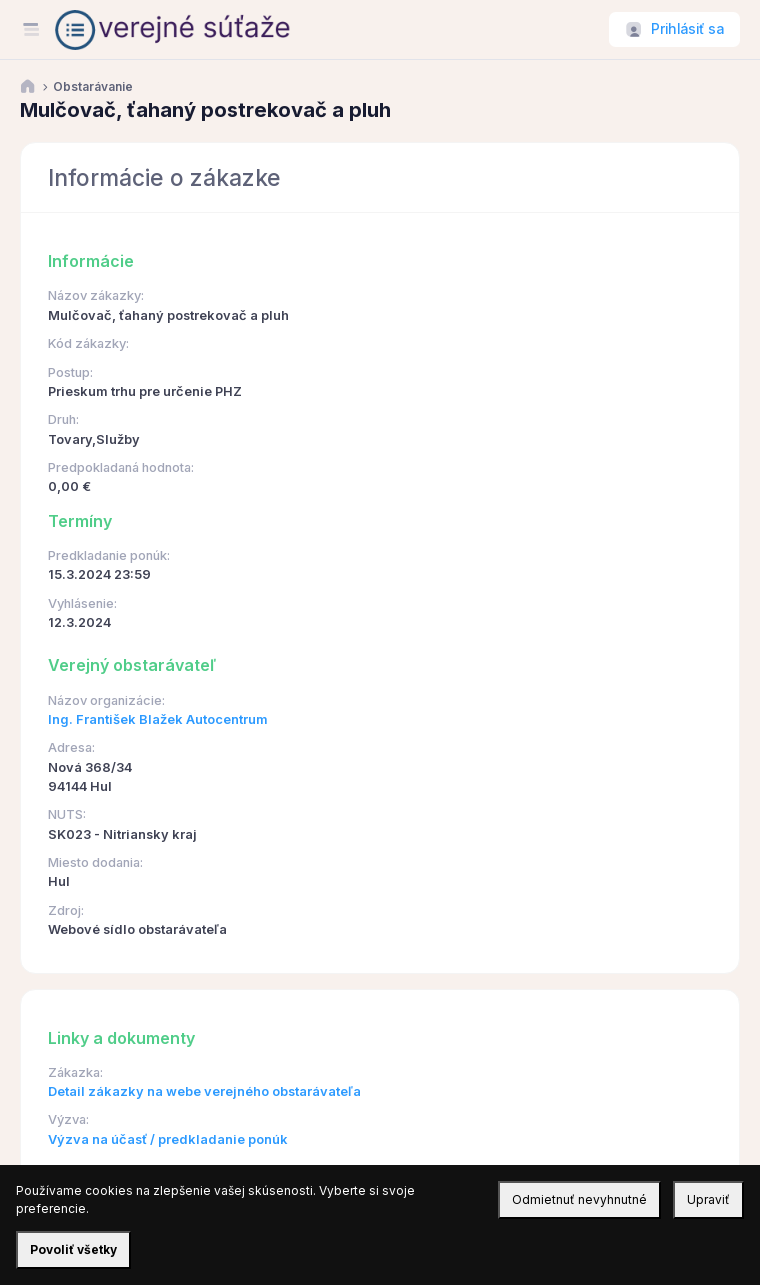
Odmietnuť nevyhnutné (579, 1199)
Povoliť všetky (73, 1249)
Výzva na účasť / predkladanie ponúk (168, 1139)
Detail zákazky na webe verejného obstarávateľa (204, 1091)
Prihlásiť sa (687, 29)
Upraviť (708, 1199)
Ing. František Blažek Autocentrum (158, 719)
